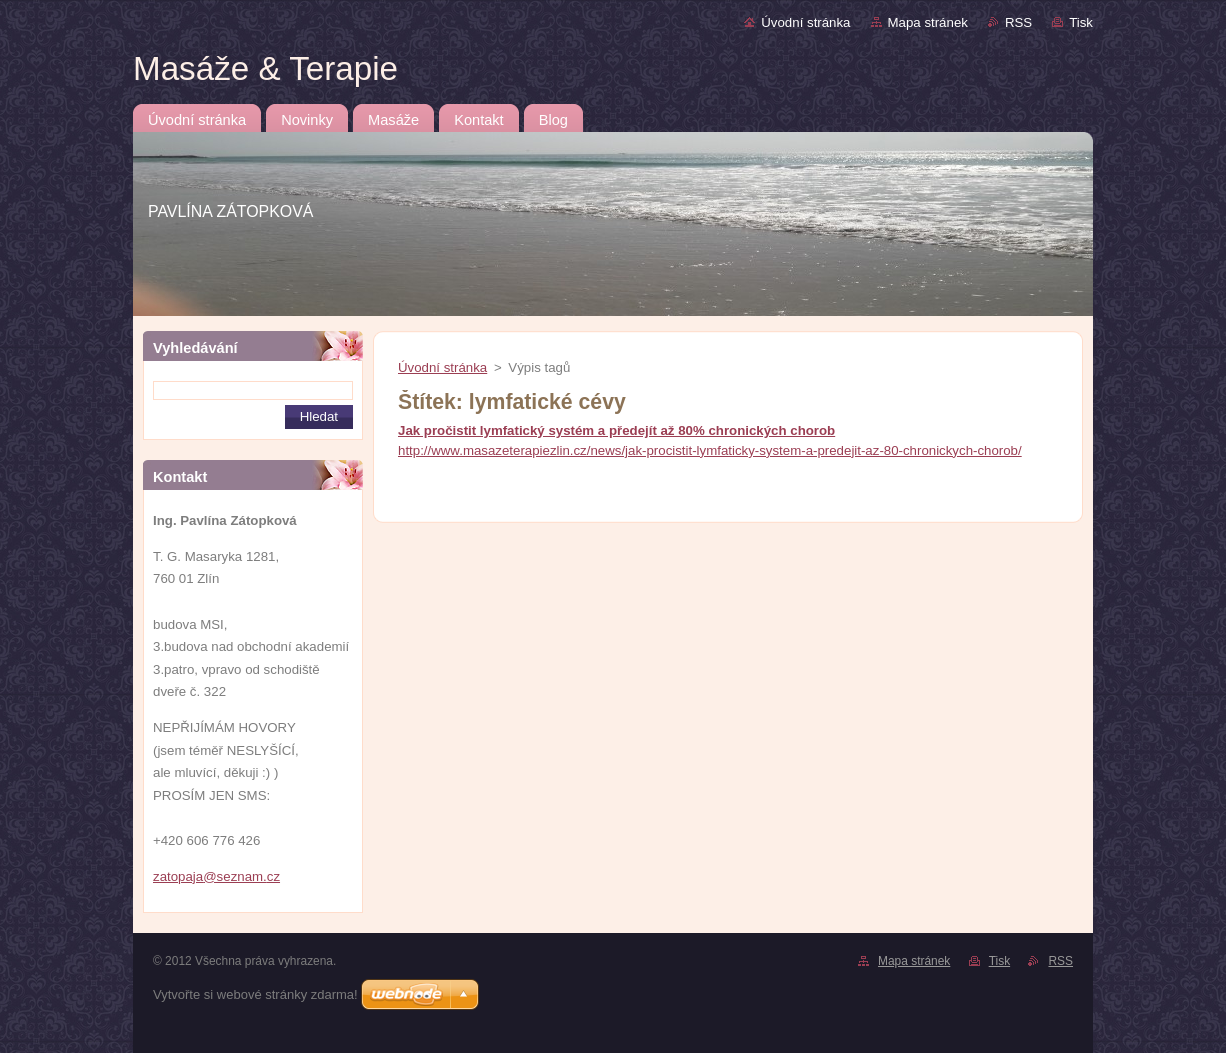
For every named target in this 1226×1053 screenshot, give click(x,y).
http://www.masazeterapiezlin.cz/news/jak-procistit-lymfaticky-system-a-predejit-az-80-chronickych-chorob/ (710, 450)
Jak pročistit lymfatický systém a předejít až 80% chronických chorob (616, 430)
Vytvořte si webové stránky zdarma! (255, 994)
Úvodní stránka (805, 22)
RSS (1018, 22)
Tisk (1081, 22)
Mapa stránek (928, 22)
